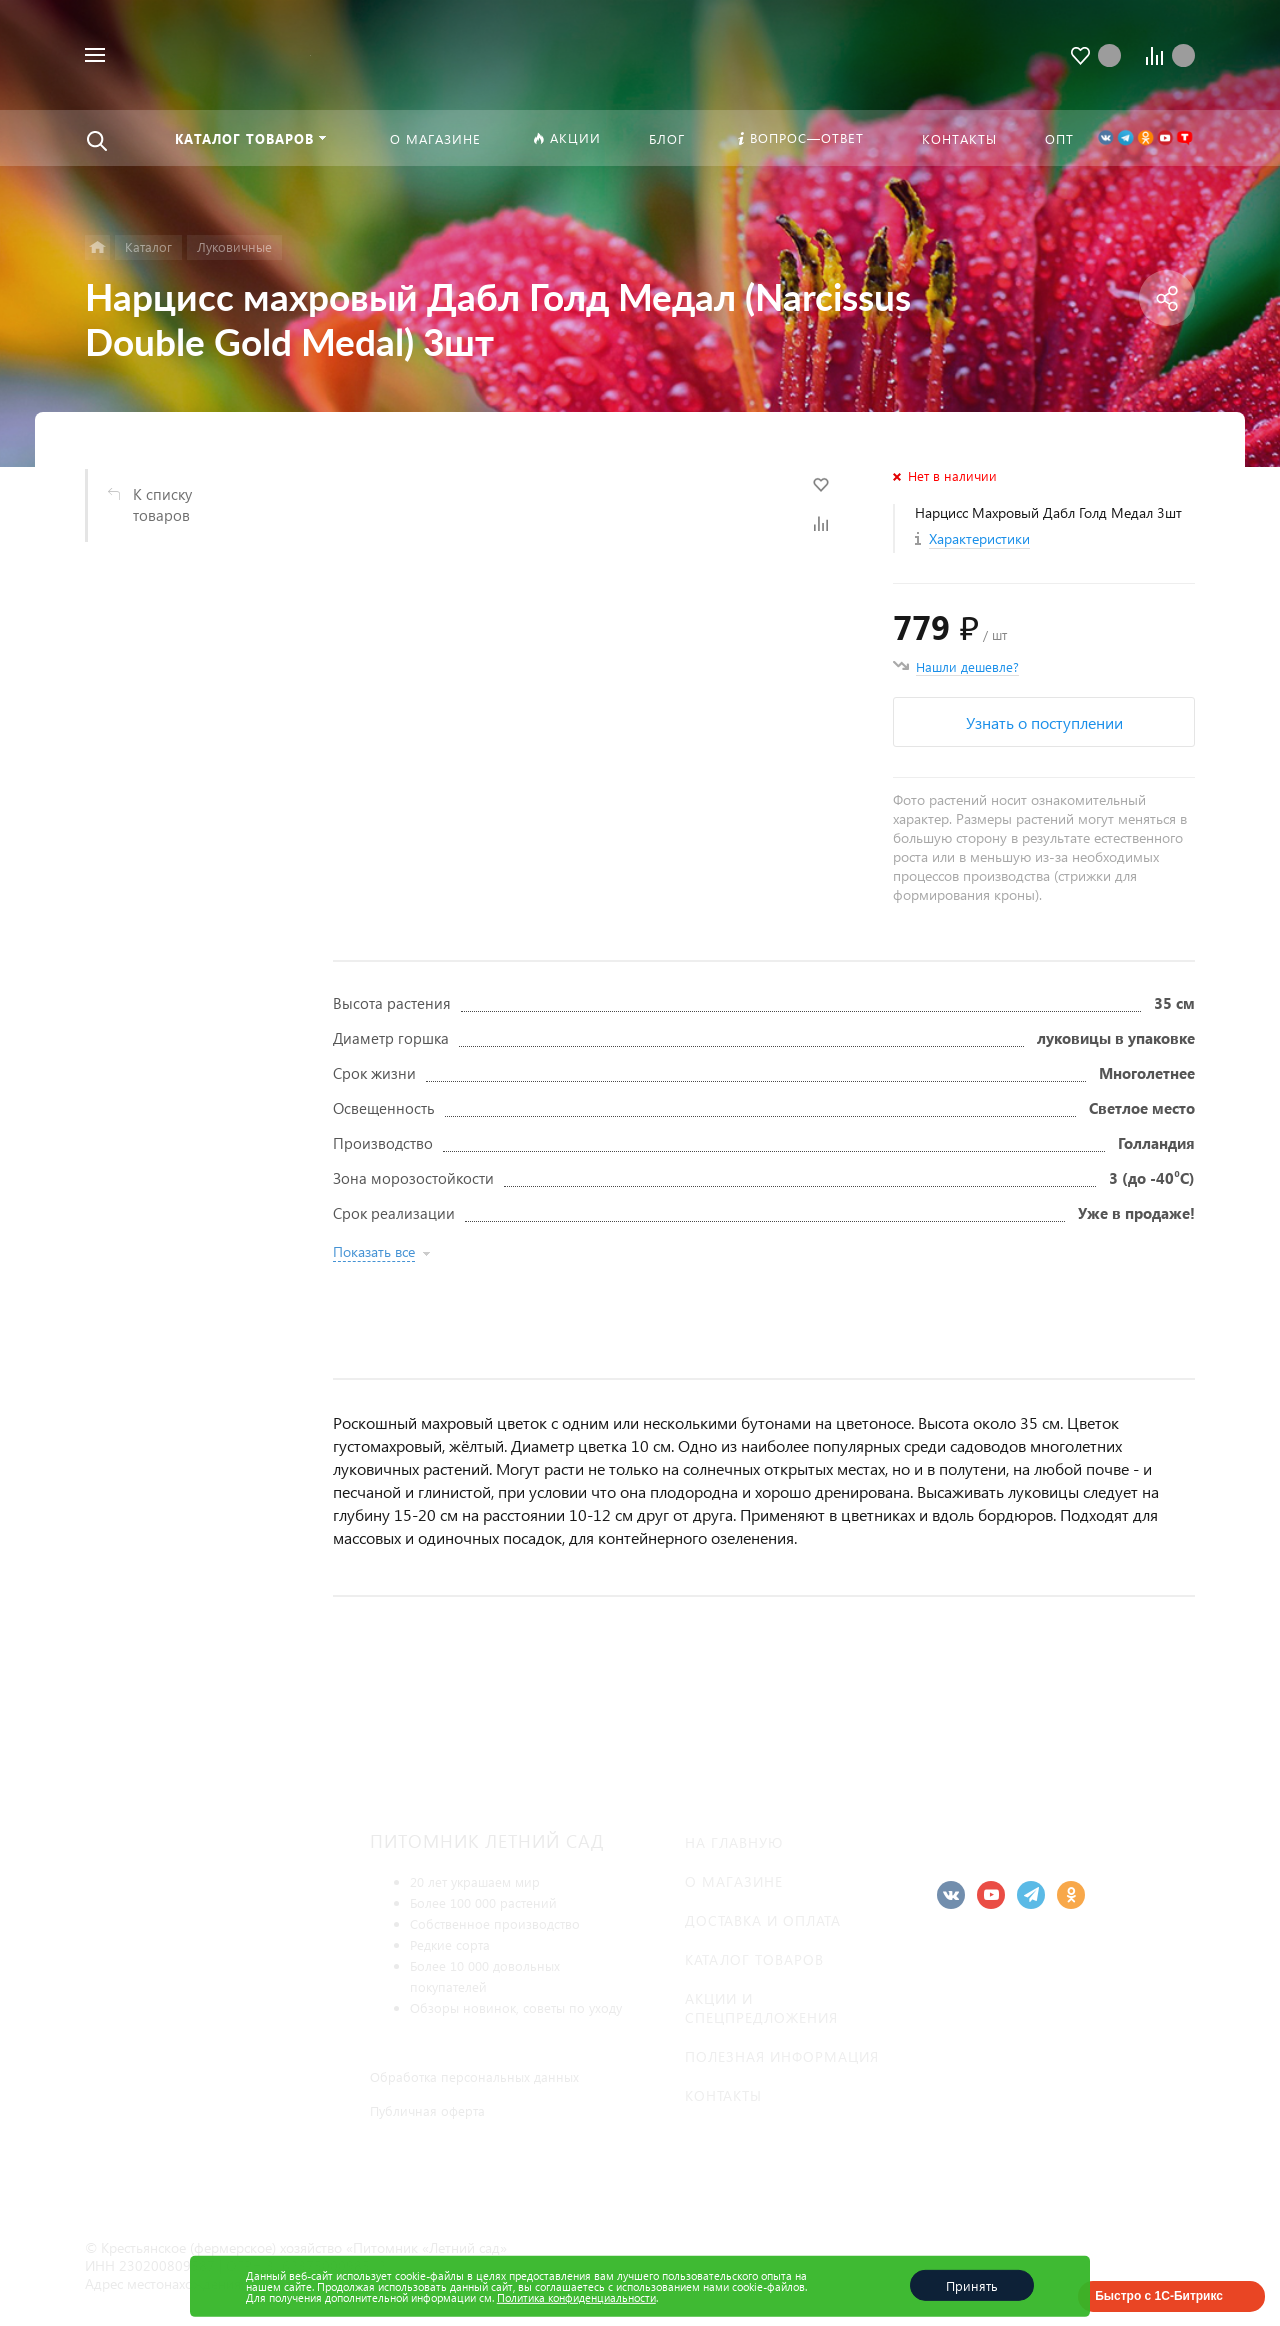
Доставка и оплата (763, 1920)
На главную (734, 1842)
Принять (972, 2285)
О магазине (734, 1881)
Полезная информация (782, 2056)
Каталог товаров (754, 1959)
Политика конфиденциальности (576, 2297)
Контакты (723, 2095)
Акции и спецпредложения (761, 2008)
